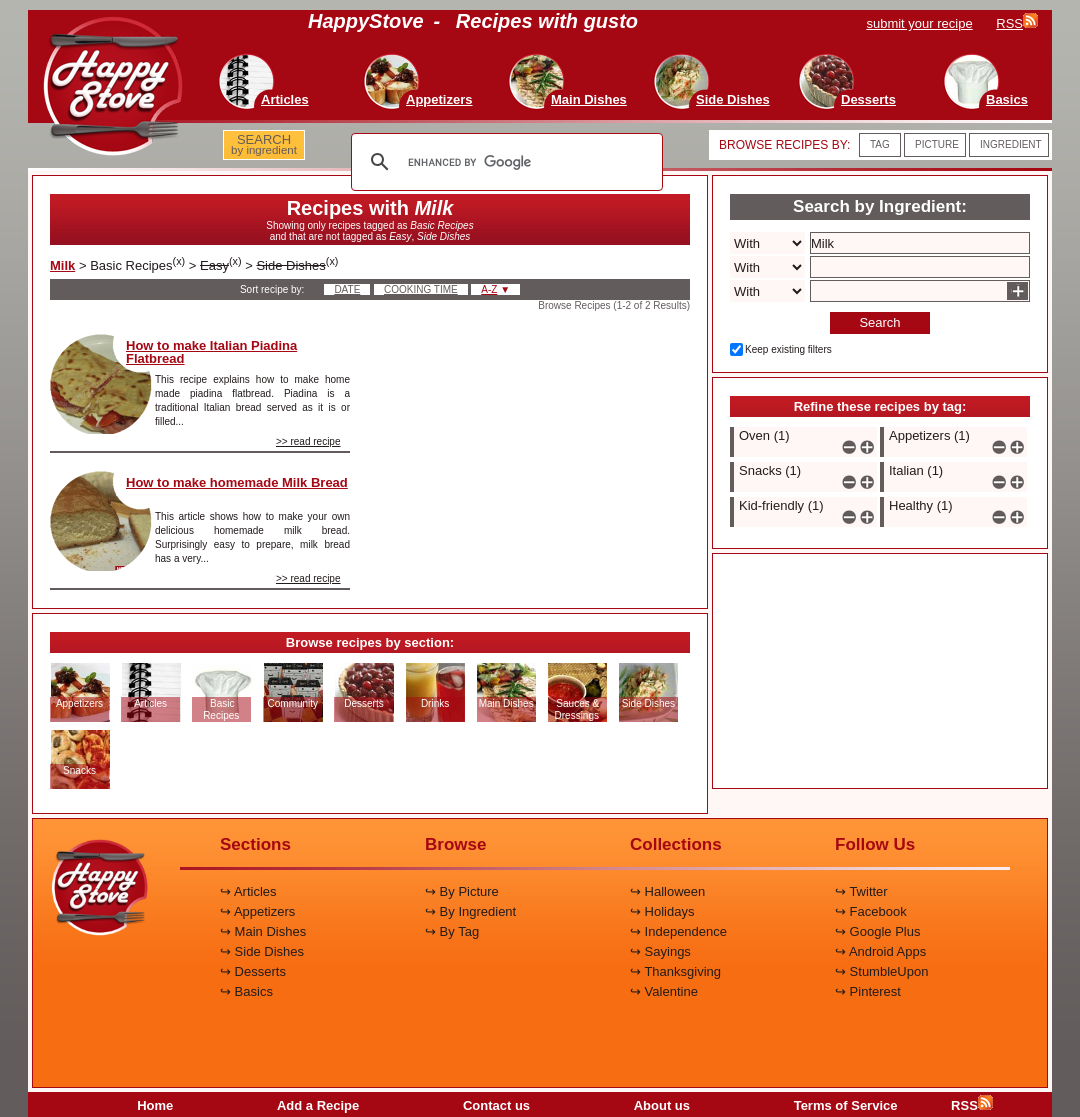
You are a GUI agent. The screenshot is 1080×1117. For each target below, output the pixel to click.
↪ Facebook (871, 911)
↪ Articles (248, 891)
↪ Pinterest (868, 991)
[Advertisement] (537, 434)
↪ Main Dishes (263, 931)
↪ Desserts (253, 971)
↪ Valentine (664, 991)
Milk (62, 265)
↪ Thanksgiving (675, 971)
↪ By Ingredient (470, 911)
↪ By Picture (462, 891)
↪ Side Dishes (262, 951)
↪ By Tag (452, 931)
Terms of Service (846, 1105)
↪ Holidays (662, 911)
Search (879, 322)
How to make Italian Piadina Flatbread (211, 352)
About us (662, 1105)
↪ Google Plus (877, 931)
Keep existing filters (788, 349)
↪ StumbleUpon (881, 971)
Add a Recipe (318, 1105)
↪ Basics (246, 991)
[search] (504, 162)
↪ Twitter (861, 891)
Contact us (496, 1105)
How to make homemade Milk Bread (237, 482)
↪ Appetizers (257, 911)
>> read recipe (308, 441)
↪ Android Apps (880, 951)
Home (155, 1105)
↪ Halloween (667, 891)
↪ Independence (678, 931)
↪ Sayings (660, 951)
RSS (972, 1105)
